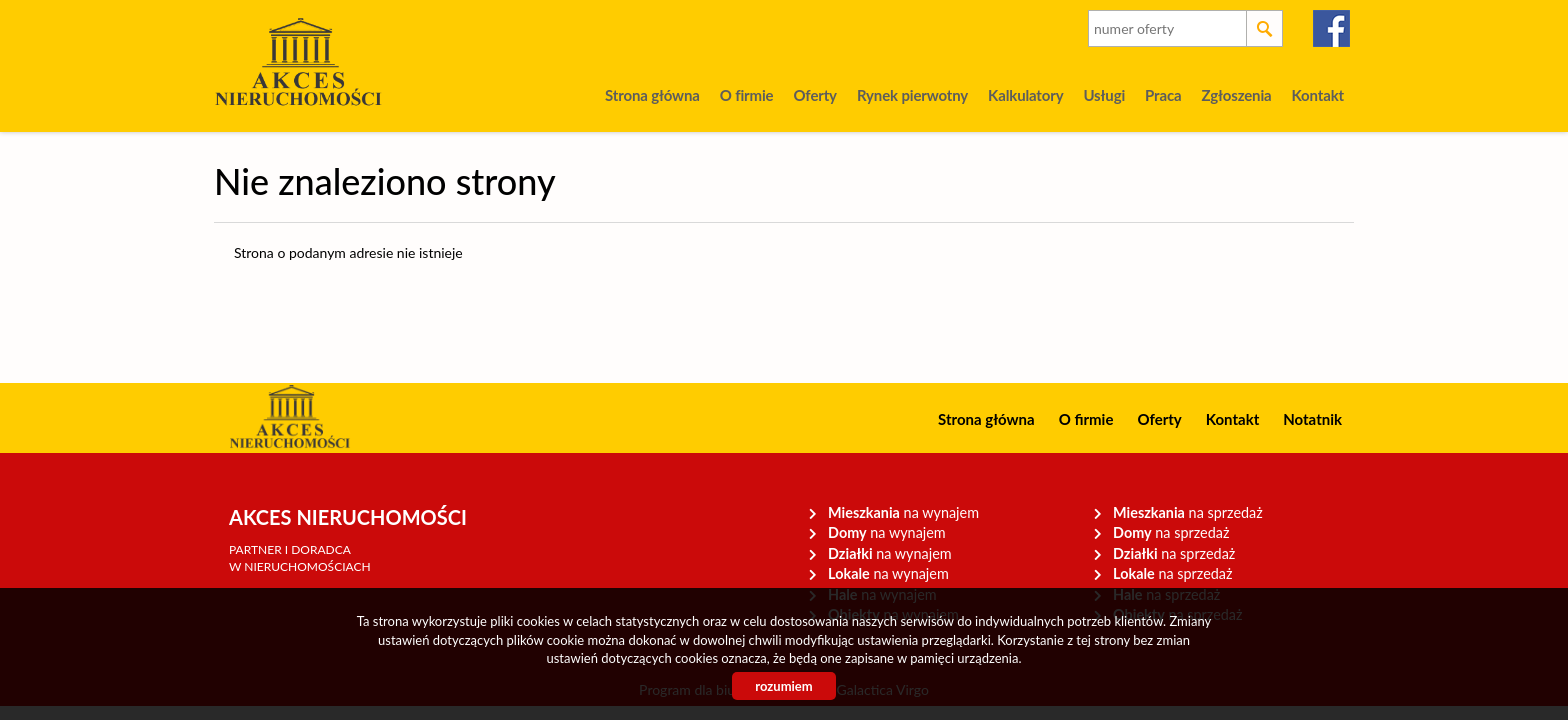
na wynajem (903, 512)
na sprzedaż (1188, 512)
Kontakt (1318, 95)
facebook (1332, 28)
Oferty (814, 95)
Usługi (1104, 95)
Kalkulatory (1025, 95)
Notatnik (1312, 419)
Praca (1163, 95)
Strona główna (652, 95)
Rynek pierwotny (912, 95)
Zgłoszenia (1236, 95)
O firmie (747, 95)
